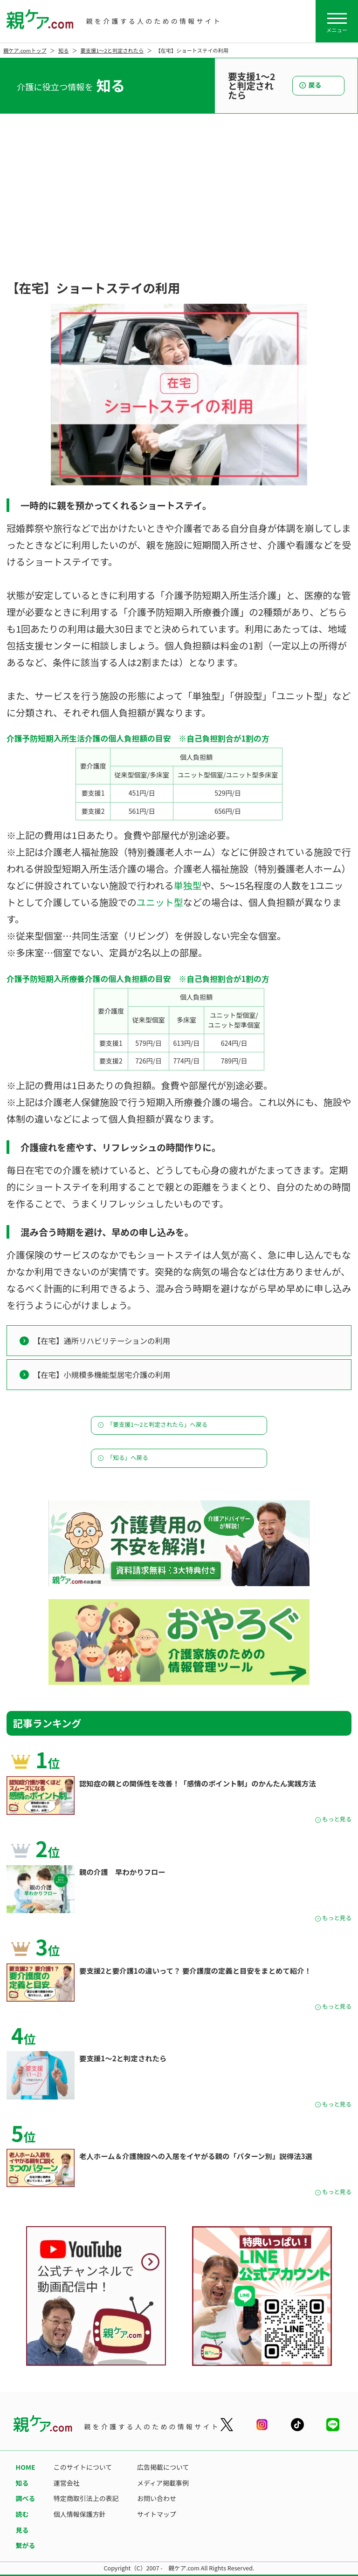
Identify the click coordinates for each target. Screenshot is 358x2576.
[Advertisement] (179, 207)
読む (22, 2514)
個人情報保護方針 (80, 2514)
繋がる (25, 2545)
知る (63, 50)
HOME (25, 2467)
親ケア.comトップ (25, 50)
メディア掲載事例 (163, 2482)
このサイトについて (83, 2467)
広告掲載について (163, 2467)
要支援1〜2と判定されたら (112, 50)
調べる (25, 2498)
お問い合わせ (156, 2498)
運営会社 (67, 2482)
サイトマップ (156, 2514)
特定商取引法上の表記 (86, 2498)
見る (22, 2530)
